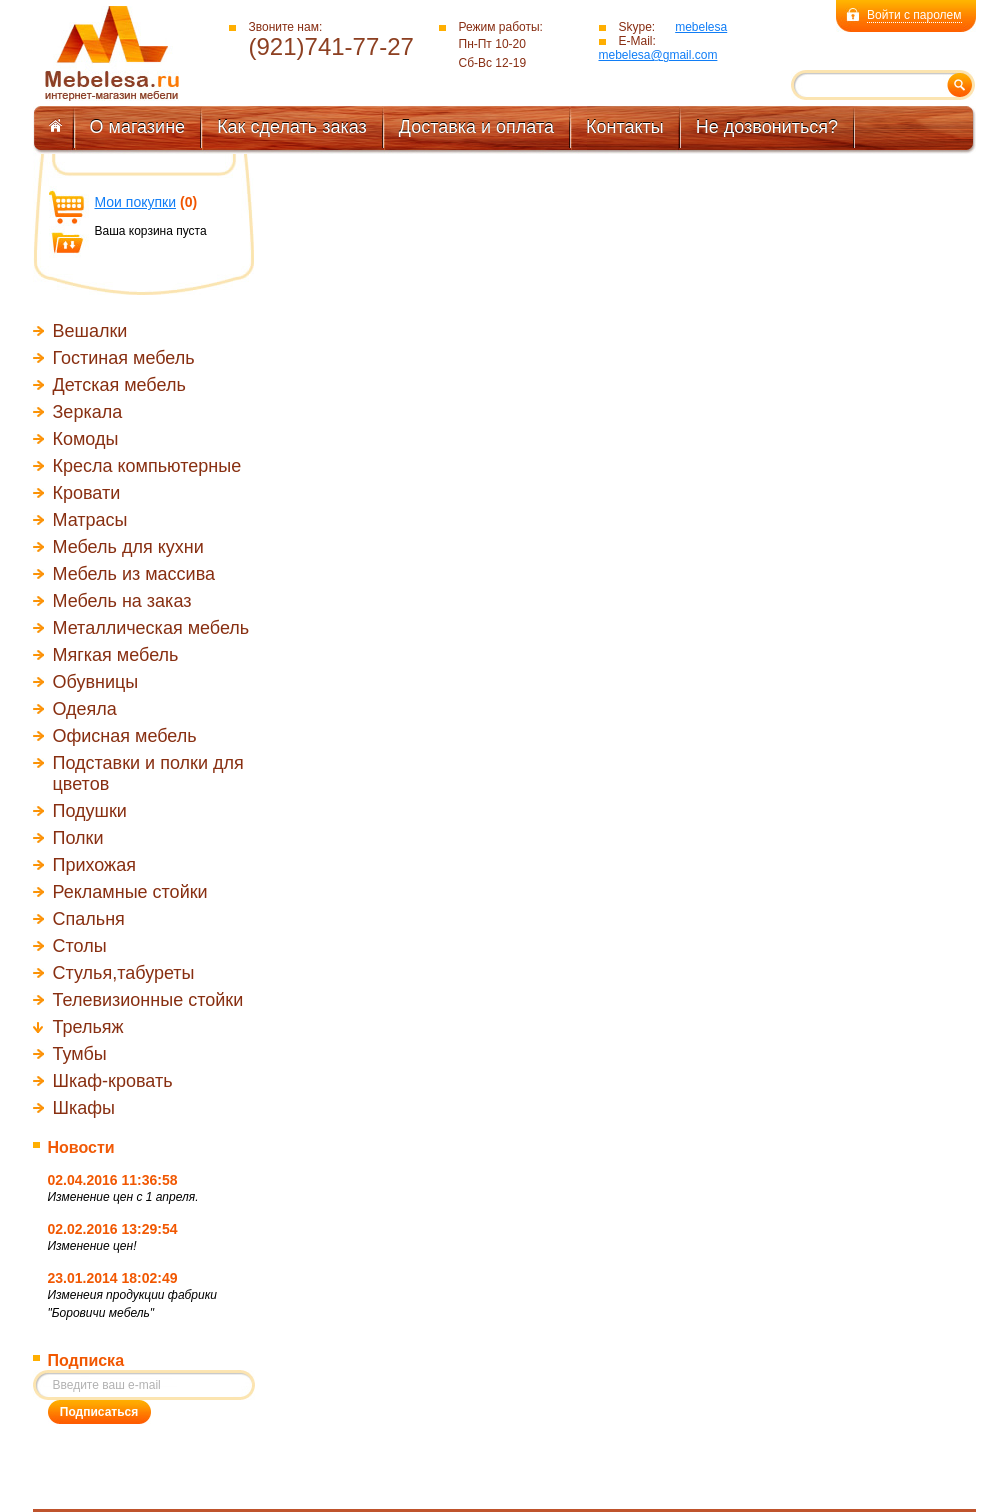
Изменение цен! (92, 1246)
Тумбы (80, 1054)
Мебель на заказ (122, 601)
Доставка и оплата (476, 127)
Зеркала (88, 412)
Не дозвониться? (767, 127)
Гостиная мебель (124, 358)
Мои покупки (136, 202)
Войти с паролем (914, 15)
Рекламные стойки (130, 892)
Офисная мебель (125, 736)
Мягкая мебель (116, 655)
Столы (80, 946)
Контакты (625, 127)
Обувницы (96, 682)
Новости (81, 1147)
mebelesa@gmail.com (658, 55)
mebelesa (701, 27)
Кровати (87, 493)
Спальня (89, 919)
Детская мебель (119, 385)
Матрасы (90, 520)
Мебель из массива (134, 574)
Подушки (90, 811)
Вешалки (90, 331)
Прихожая (94, 865)
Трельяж (88, 1027)
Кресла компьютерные (147, 466)
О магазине (138, 127)
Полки (78, 838)
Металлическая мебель (151, 628)
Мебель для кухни (128, 547)
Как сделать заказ (292, 127)
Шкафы (84, 1108)
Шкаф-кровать (113, 1081)
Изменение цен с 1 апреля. (123, 1197)
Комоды (86, 439)
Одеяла (85, 709)
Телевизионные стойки (148, 1000)
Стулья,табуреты (124, 973)
